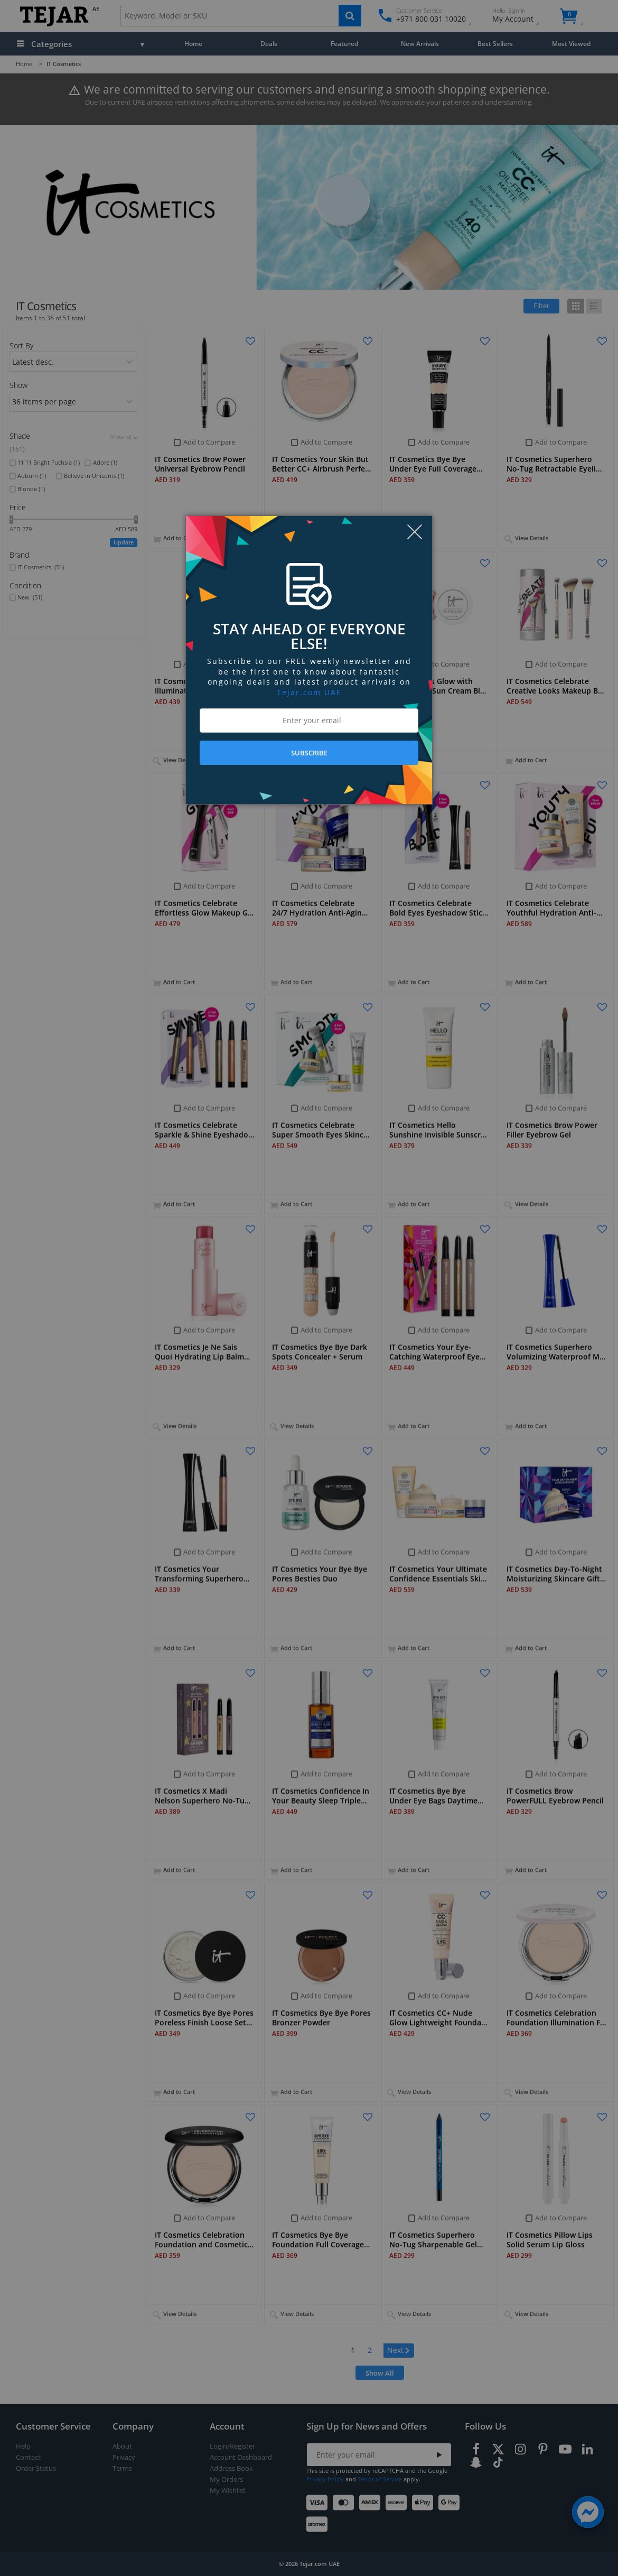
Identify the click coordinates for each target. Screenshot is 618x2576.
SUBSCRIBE (309, 753)
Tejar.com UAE (309, 692)
